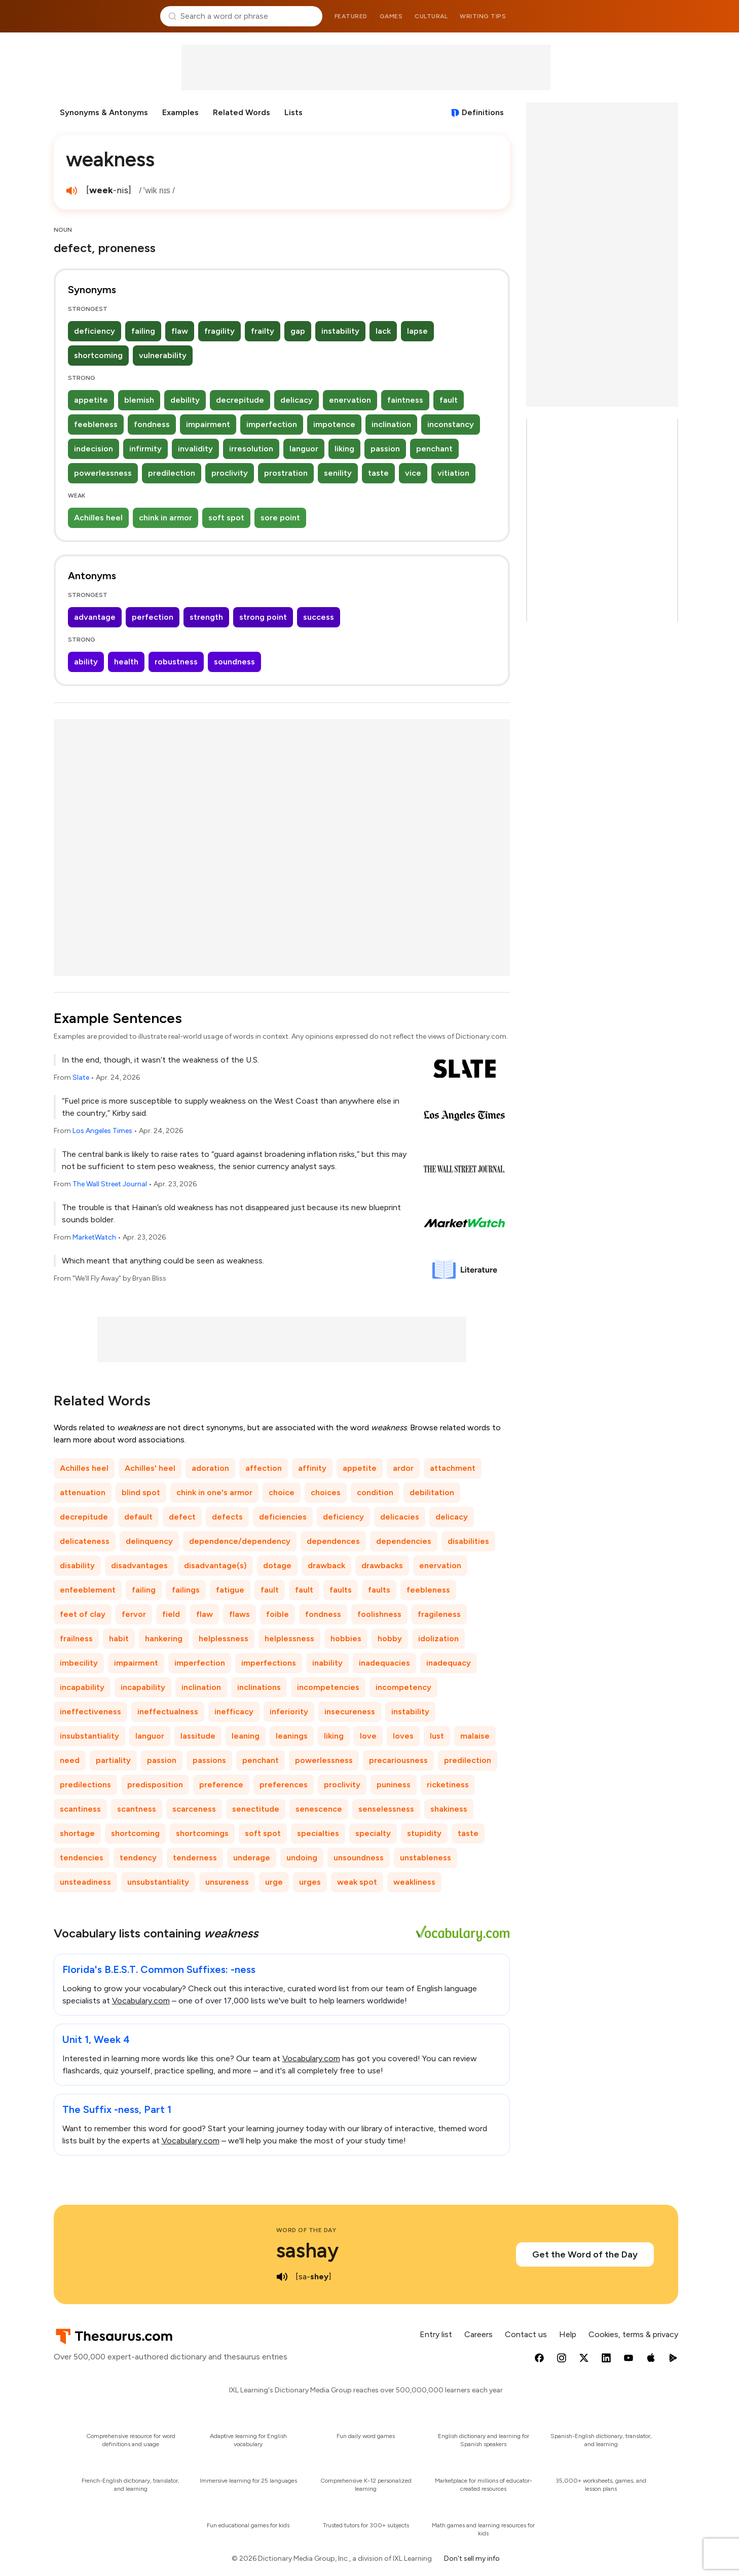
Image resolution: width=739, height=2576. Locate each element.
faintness (405, 400)
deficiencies (283, 1517)
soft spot (226, 517)
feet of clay (82, 1614)
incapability (82, 1687)
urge (274, 1882)
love (368, 1736)
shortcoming (98, 355)
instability (340, 331)
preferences (284, 1784)
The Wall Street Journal (109, 1184)
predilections (85, 1784)
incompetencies (328, 1687)
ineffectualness (167, 1711)
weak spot (357, 1882)
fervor (134, 1614)
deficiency (94, 331)
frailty (262, 331)
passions (209, 1760)
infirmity (145, 448)
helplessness (223, 1638)
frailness (76, 1638)
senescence (318, 1809)
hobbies (345, 1638)
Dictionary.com (637, 16)
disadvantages (139, 1565)
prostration (286, 473)
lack (383, 331)
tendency (138, 1857)
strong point (263, 617)
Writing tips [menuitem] (483, 16)
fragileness (439, 1614)
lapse (417, 331)
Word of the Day (306, 2230)
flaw (179, 331)
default (138, 1517)
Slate (80, 1077)
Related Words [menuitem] (241, 112)
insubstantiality (89, 1736)
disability (77, 1565)
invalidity (195, 448)
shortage (77, 1833)
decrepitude (240, 400)
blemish (139, 400)
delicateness (84, 1541)
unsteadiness (85, 1882)
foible (277, 1614)
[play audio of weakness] (72, 191)
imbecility (79, 1663)
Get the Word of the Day (585, 2254)
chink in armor (165, 517)
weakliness (414, 1882)
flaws (239, 1614)
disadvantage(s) (215, 1565)
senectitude (255, 1809)
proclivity (229, 473)
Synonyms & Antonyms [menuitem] (104, 112)
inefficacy (233, 1711)
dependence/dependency (239, 1541)
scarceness (194, 1809)
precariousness (398, 1760)
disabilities (468, 1541)
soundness (234, 661)
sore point (280, 517)
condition (375, 1492)
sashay (307, 2250)
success (318, 617)
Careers (478, 2334)
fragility (219, 331)
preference (221, 1784)
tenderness (195, 1857)
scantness (136, 1809)
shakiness (448, 1809)
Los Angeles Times (102, 1130)
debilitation (432, 1492)
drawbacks (382, 1565)
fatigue (230, 1590)
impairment (208, 424)
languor (303, 448)
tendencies (81, 1857)
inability (327, 1663)
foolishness (379, 1614)
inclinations (259, 1687)
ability (86, 661)
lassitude (197, 1736)
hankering (163, 1638)
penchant (434, 448)
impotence (334, 424)
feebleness (96, 424)
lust (437, 1736)
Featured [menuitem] (351, 16)
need (70, 1760)
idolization (438, 1638)
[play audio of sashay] (282, 2277)
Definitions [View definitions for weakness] (483, 112)
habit (119, 1638)
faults (340, 1590)
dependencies (403, 1541)
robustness (176, 661)
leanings (292, 1736)
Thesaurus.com (102, 16)
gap (297, 331)
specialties (318, 1833)
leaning (246, 1736)
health (126, 661)
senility (338, 473)
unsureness (227, 1882)
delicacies (399, 1517)
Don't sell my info (472, 2558)
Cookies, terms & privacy (633, 2334)
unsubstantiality (158, 1882)
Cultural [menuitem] (431, 16)
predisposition (155, 1784)
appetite (91, 400)
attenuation (82, 1492)
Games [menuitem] (391, 16)
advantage (95, 617)
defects (227, 1517)
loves (403, 1736)
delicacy (296, 400)
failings (186, 1590)
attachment (452, 1468)
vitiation (453, 473)
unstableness (425, 1857)
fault (448, 400)
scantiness (80, 1809)
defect (182, 1517)
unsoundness (359, 1857)
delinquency (149, 1541)
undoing (301, 1857)
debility (185, 400)
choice (281, 1492)
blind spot (141, 1492)
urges (310, 1882)
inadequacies (384, 1663)
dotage (277, 1565)
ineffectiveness (90, 1711)
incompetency (403, 1687)
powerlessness (103, 473)
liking (344, 448)
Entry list (436, 2334)
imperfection (271, 424)
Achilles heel (98, 517)
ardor (403, 1468)
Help (567, 2334)
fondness (152, 424)
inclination (391, 424)
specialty (373, 1833)
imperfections (268, 1663)
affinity (312, 1468)
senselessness (386, 1809)
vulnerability (163, 355)
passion (385, 448)
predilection (171, 473)
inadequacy (448, 1663)
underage (251, 1857)
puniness (394, 1784)
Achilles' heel (150, 1468)
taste (378, 473)
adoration (210, 1468)
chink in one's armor (214, 1492)
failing (143, 331)
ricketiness (448, 1784)
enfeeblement (88, 1590)
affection (263, 1468)
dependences (333, 1541)
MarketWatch (94, 1237)
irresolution (251, 448)
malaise (475, 1736)
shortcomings (202, 1833)
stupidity (424, 1833)
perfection (152, 617)
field (171, 1614)
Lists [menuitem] (293, 112)
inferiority (289, 1711)
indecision (93, 448)
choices (326, 1492)
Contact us (526, 2334)
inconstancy (450, 424)
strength (206, 617)
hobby (390, 1638)
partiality (113, 1760)
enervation (350, 400)
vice (413, 473)
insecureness (349, 1711)
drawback (326, 1565)
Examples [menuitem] (180, 112)
